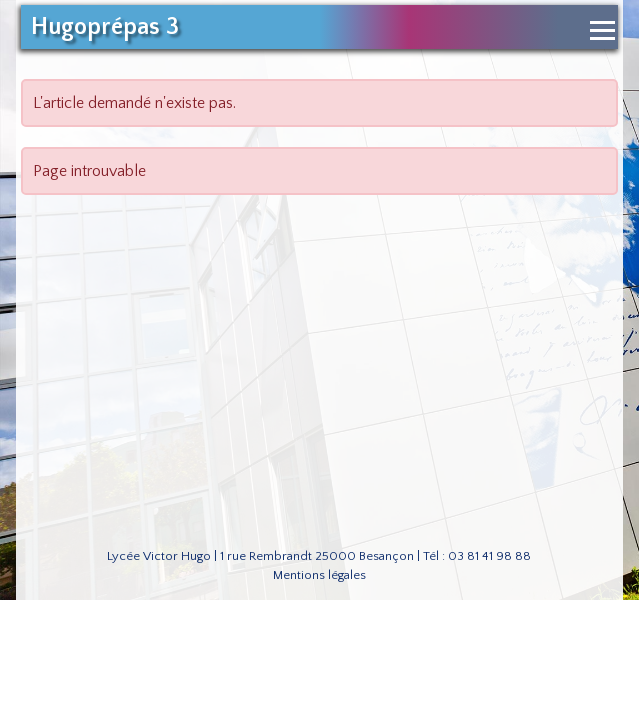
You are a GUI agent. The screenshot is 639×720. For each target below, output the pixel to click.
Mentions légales (319, 575)
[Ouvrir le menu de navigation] (602, 30)
